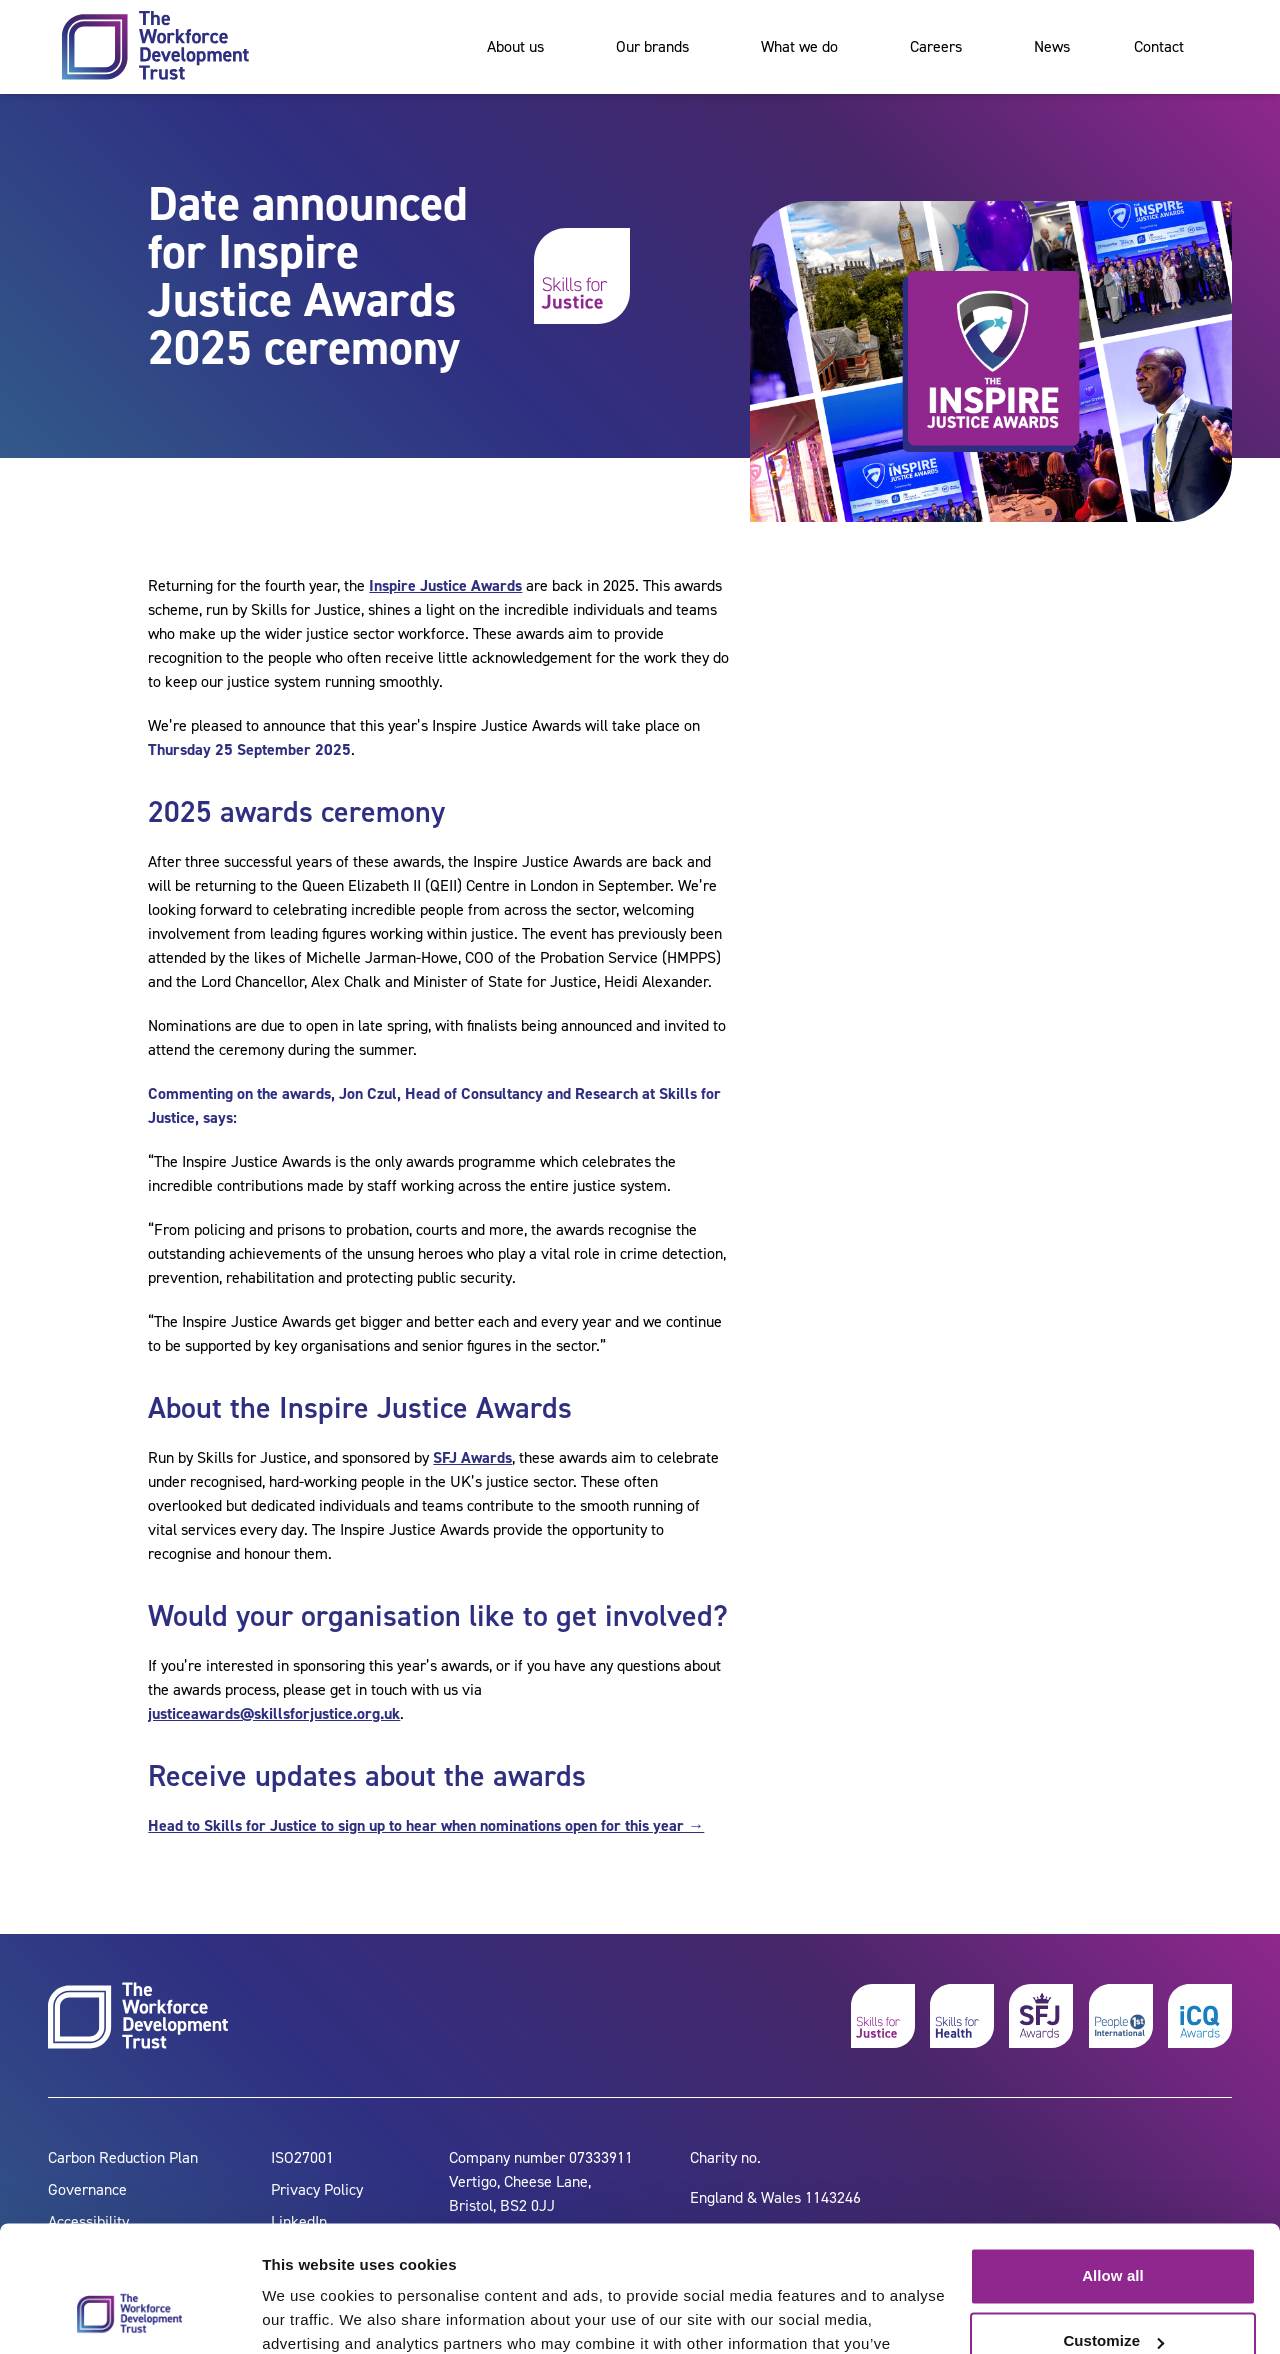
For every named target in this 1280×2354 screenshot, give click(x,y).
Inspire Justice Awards (445, 585)
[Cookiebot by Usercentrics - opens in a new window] (129, 2315)
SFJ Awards (472, 1457)
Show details (308, 2314)
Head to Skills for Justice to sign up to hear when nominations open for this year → (426, 1825)
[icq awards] (1200, 2016)
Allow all (1113, 2167)
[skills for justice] (883, 2016)
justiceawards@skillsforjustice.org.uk (274, 1713)
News (1052, 46)
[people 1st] (1121, 2016)
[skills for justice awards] (1041, 2016)
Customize (1113, 2232)
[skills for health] (962, 2016)
